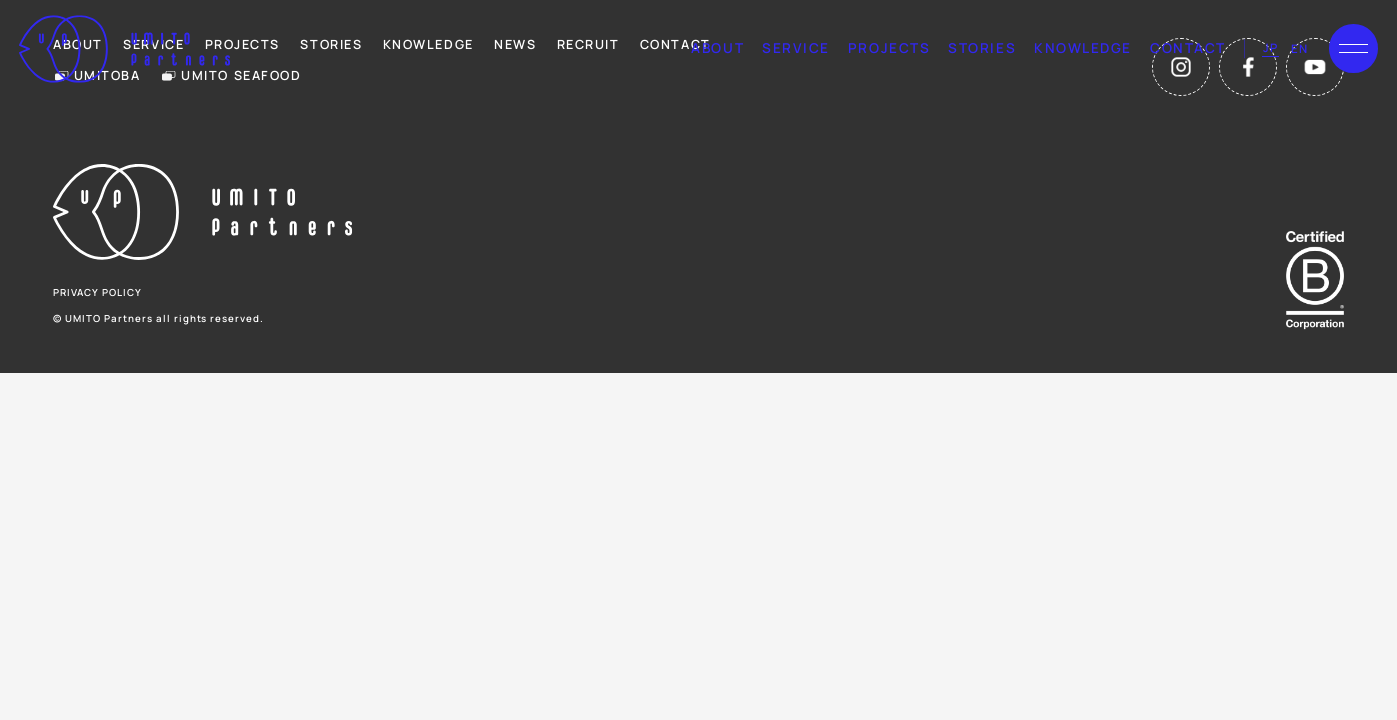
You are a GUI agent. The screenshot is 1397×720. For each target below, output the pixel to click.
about (717, 48)
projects (889, 48)
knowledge (1083, 48)
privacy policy (97, 292)
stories (982, 48)
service (796, 48)
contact (1188, 48)
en (1299, 48)
